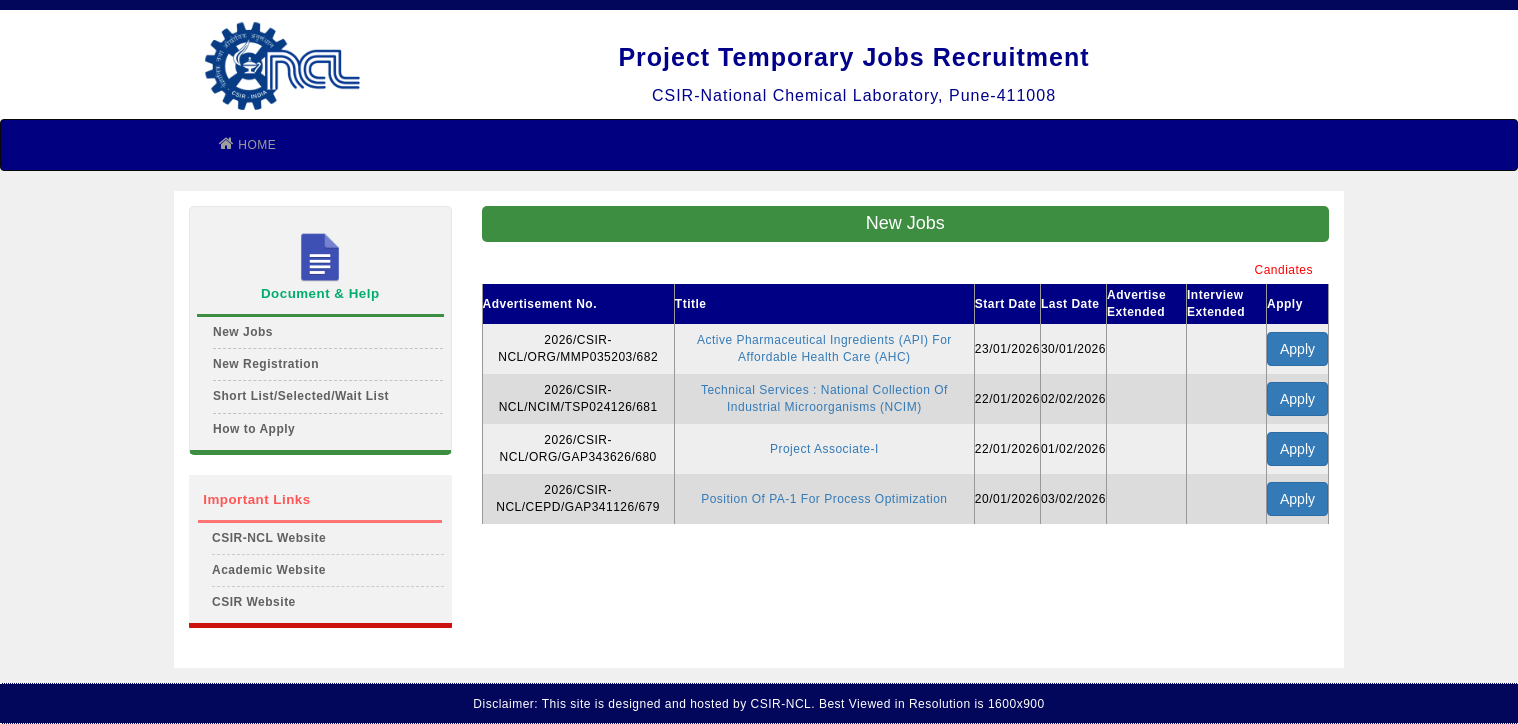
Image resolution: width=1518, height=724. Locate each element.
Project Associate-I (824, 449)
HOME (247, 143)
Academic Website (269, 570)
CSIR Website (254, 602)
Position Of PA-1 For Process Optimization (824, 499)
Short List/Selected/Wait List (301, 396)
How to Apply (254, 429)
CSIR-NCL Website (269, 538)
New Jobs (243, 332)
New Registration (266, 364)
